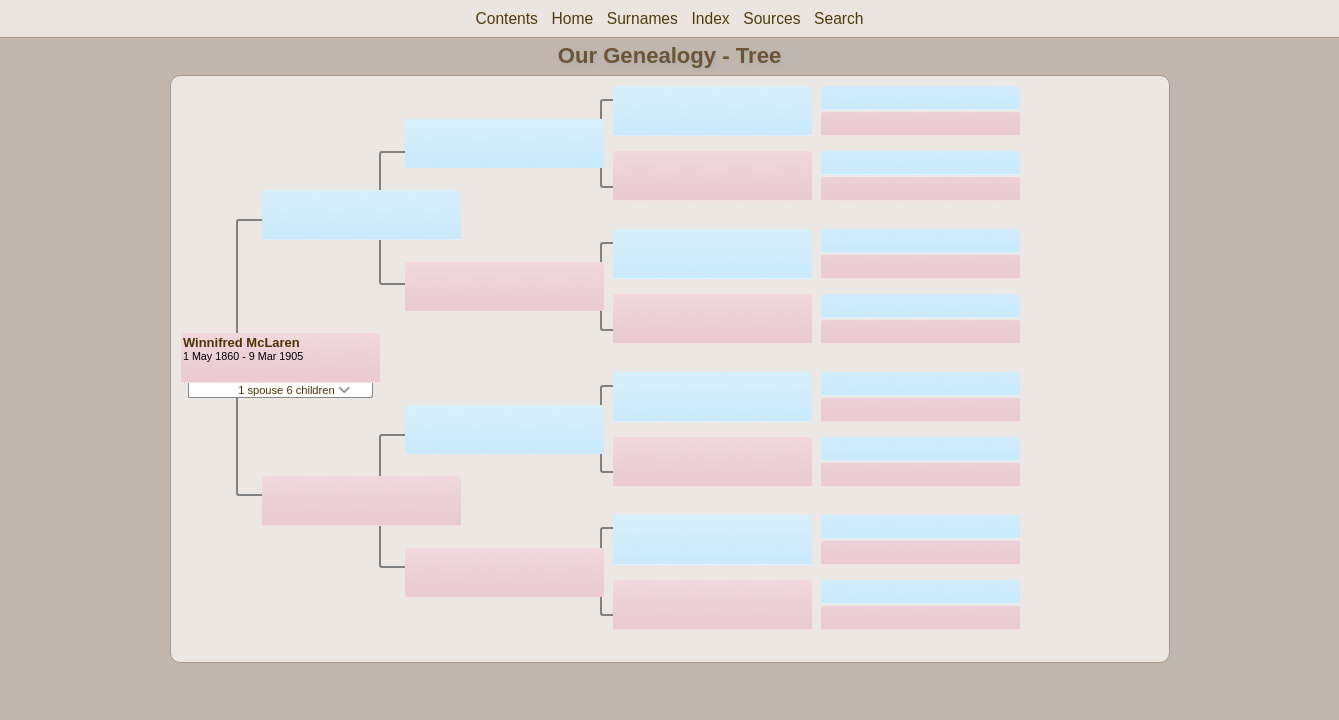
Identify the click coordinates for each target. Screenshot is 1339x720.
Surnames (642, 18)
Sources (771, 18)
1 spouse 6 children (294, 390)
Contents (506, 18)
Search (838, 18)
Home (573, 18)
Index (710, 18)
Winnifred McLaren (241, 342)
